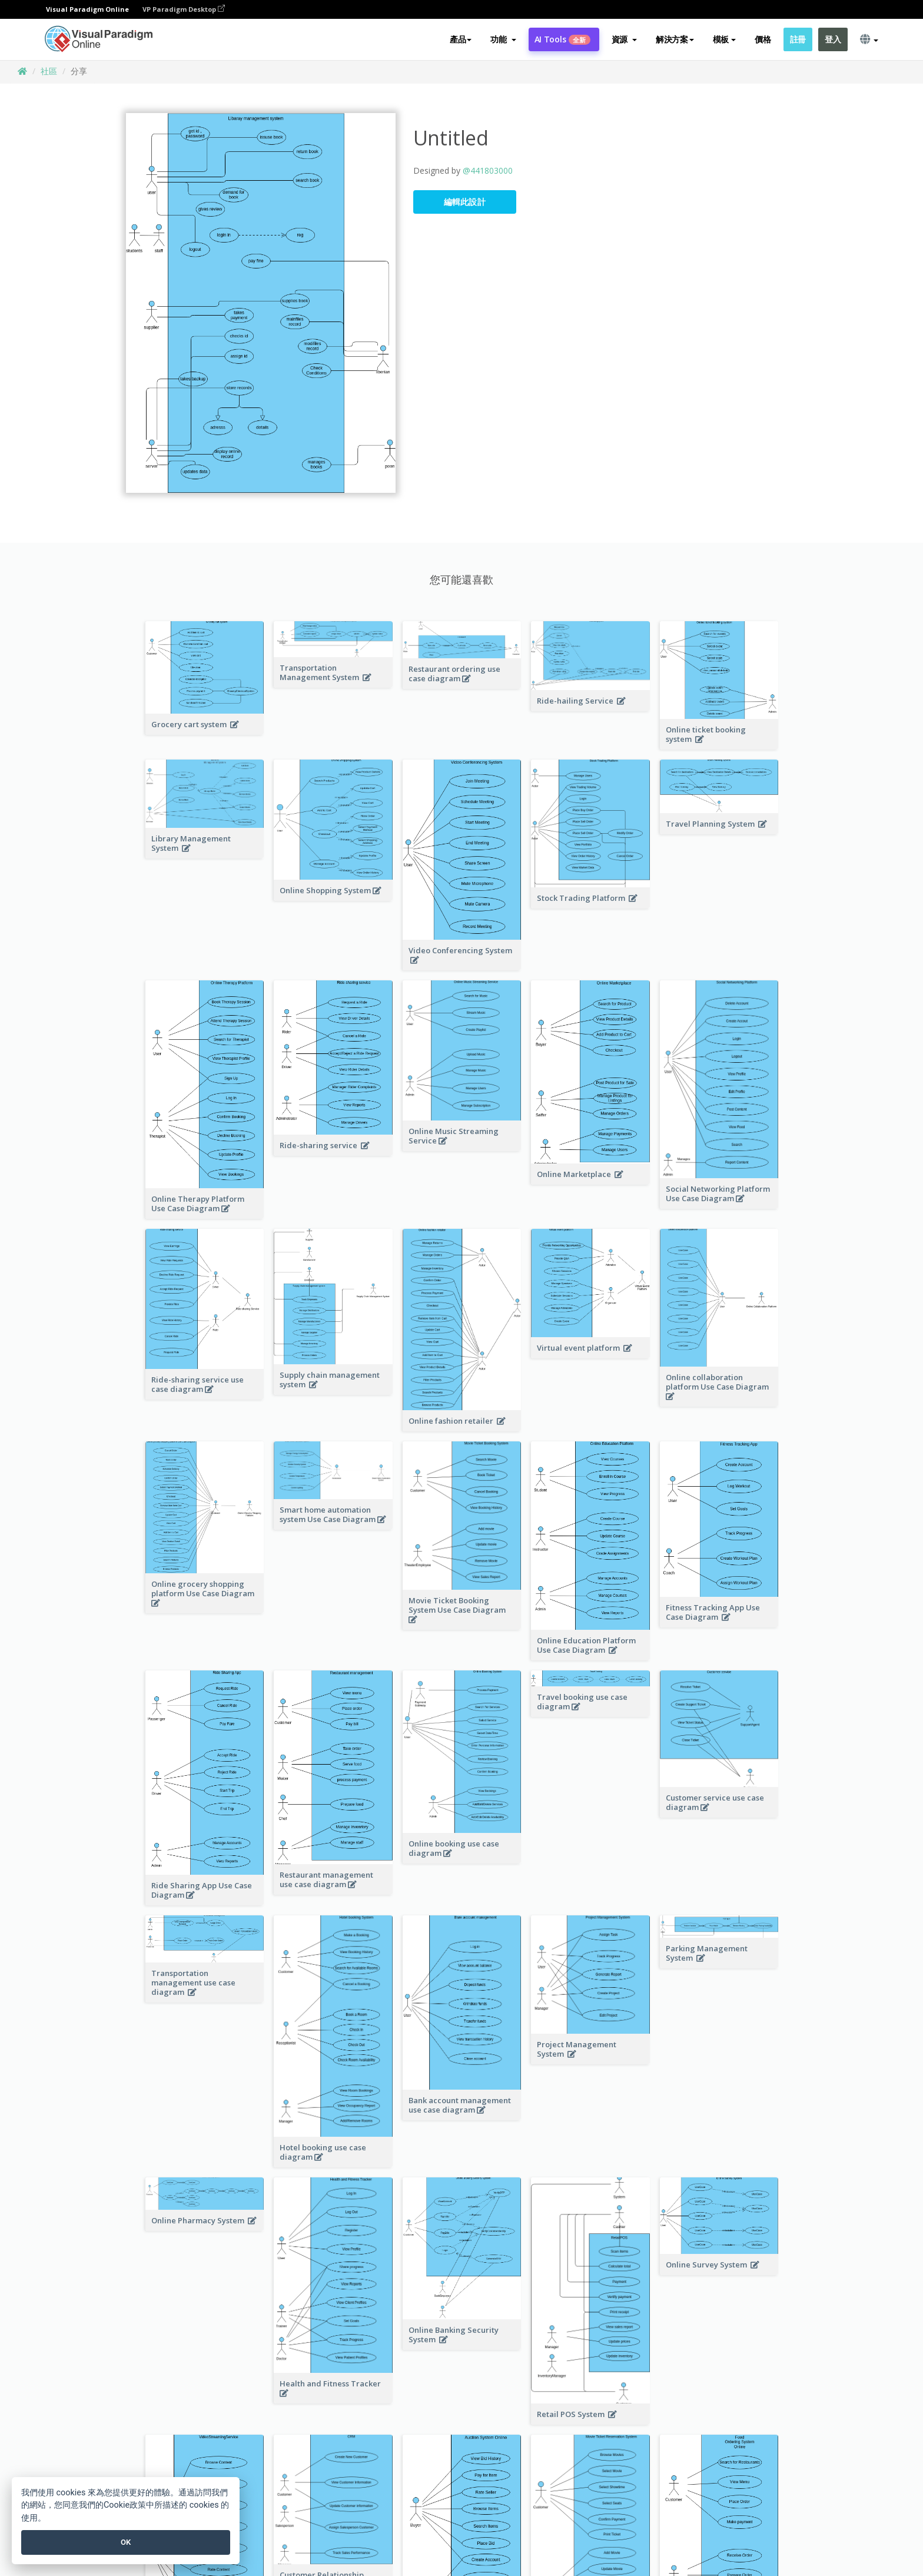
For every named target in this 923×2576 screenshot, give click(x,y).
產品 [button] (461, 39)
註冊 (798, 39)
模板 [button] (724, 39)
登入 (833, 39)
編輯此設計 (465, 201)
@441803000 (488, 170)
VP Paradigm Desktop (183, 9)
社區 (49, 71)
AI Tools (562, 39)
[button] (503, 39)
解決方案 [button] (675, 39)
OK (126, 2542)
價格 (763, 39)
